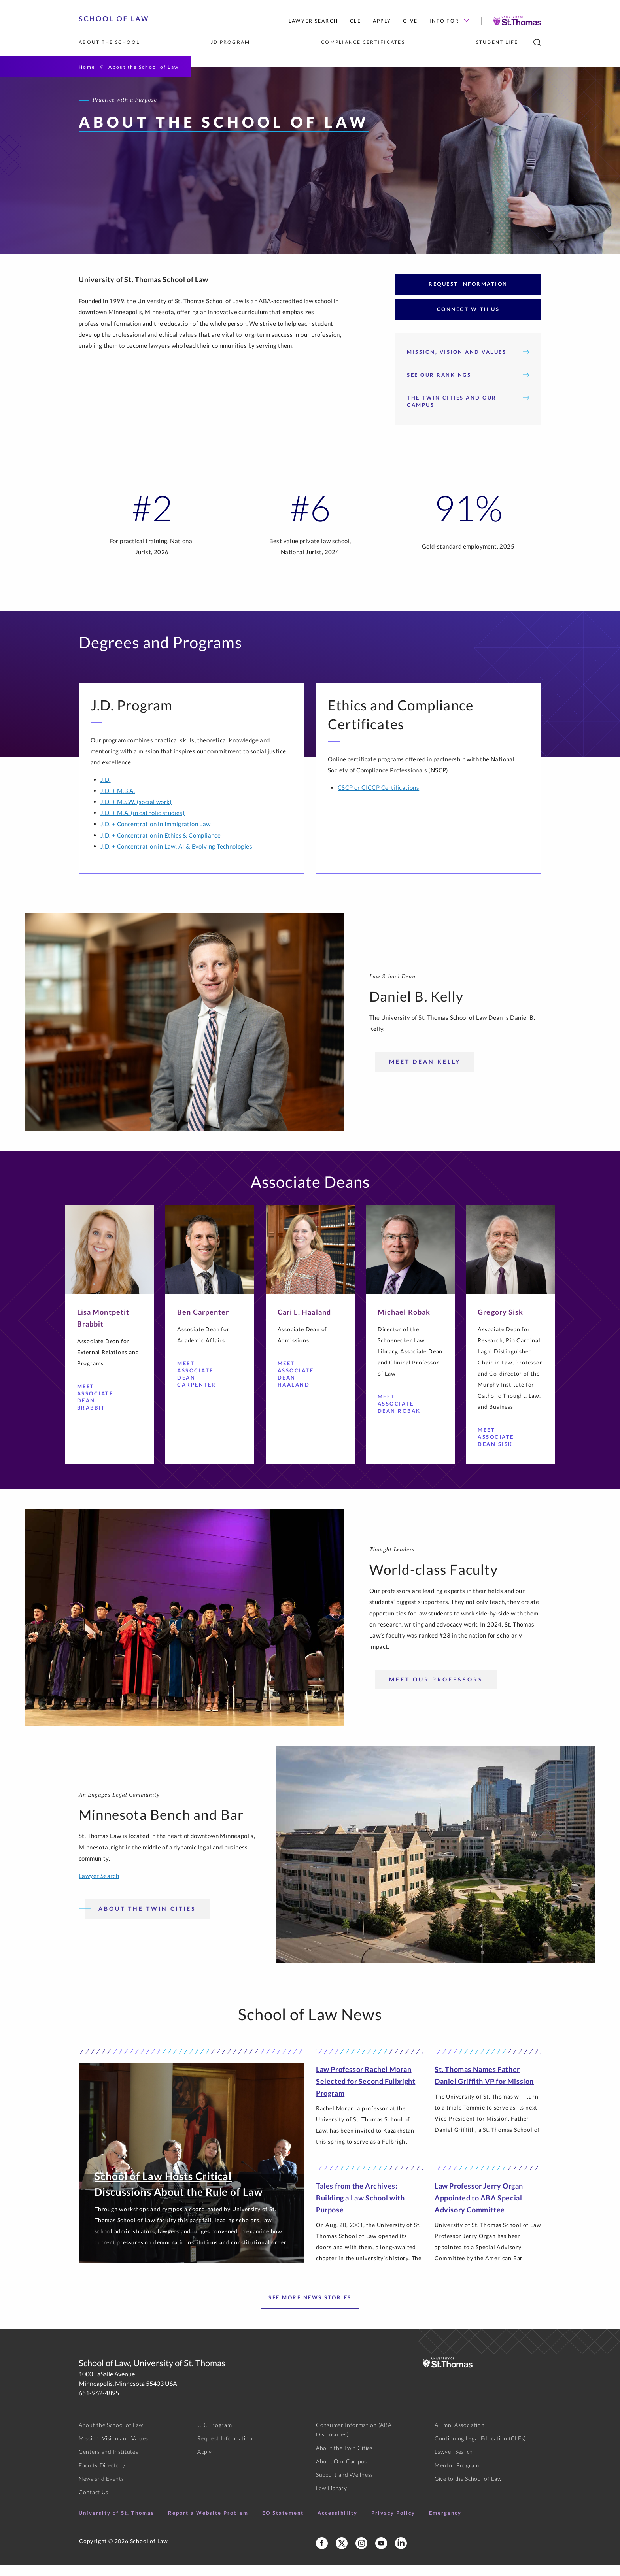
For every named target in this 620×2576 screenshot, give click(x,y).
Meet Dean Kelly (425, 1072)
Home (87, 67)
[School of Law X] (342, 2554)
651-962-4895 (99, 2404)
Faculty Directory (102, 2476)
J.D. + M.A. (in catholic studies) (142, 823)
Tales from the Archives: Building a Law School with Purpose (360, 2209)
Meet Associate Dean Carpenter (201, 1385)
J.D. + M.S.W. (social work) (136, 812)
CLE (355, 21)
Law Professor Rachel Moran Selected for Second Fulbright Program (365, 2092)
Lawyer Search (313, 21)
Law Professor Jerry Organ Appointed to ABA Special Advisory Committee (479, 2209)
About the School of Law (111, 2436)
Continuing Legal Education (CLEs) (480, 2449)
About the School (109, 42)
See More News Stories (310, 2308)
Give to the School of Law (468, 2489)
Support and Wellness (344, 2485)
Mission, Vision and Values (468, 363)
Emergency (445, 2524)
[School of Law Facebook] (322, 2554)
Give (410, 21)
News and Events (101, 2489)
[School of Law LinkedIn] (401, 2554)
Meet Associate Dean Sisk (501, 1448)
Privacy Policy (393, 2524)
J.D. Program (214, 2436)
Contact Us (93, 2503)
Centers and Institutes (108, 2462)
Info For (449, 21)
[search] (537, 42)
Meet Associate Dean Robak (401, 1414)
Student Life (497, 42)
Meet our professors (436, 1690)
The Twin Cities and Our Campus (468, 412)
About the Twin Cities (147, 1919)
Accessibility (337, 2524)
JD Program (230, 42)
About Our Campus (341, 2472)
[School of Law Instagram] (361, 2554)
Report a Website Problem (208, 2524)
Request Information (468, 295)
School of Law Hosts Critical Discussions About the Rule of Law (179, 2195)
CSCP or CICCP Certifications (378, 798)
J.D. (105, 790)
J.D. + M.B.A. (117, 801)
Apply (382, 21)
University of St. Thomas (116, 2524)
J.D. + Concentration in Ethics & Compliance (160, 845)
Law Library (331, 2499)
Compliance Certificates (363, 42)
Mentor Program (457, 2476)
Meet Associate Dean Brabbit (101, 1408)
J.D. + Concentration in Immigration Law (155, 834)
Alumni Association (460, 2436)
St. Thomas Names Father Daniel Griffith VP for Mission (484, 2086)
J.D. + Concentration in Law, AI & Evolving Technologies (176, 857)
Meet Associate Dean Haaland (301, 1385)
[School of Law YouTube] (381, 2554)
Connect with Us (468, 320)
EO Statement (283, 2524)
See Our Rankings (468, 386)
